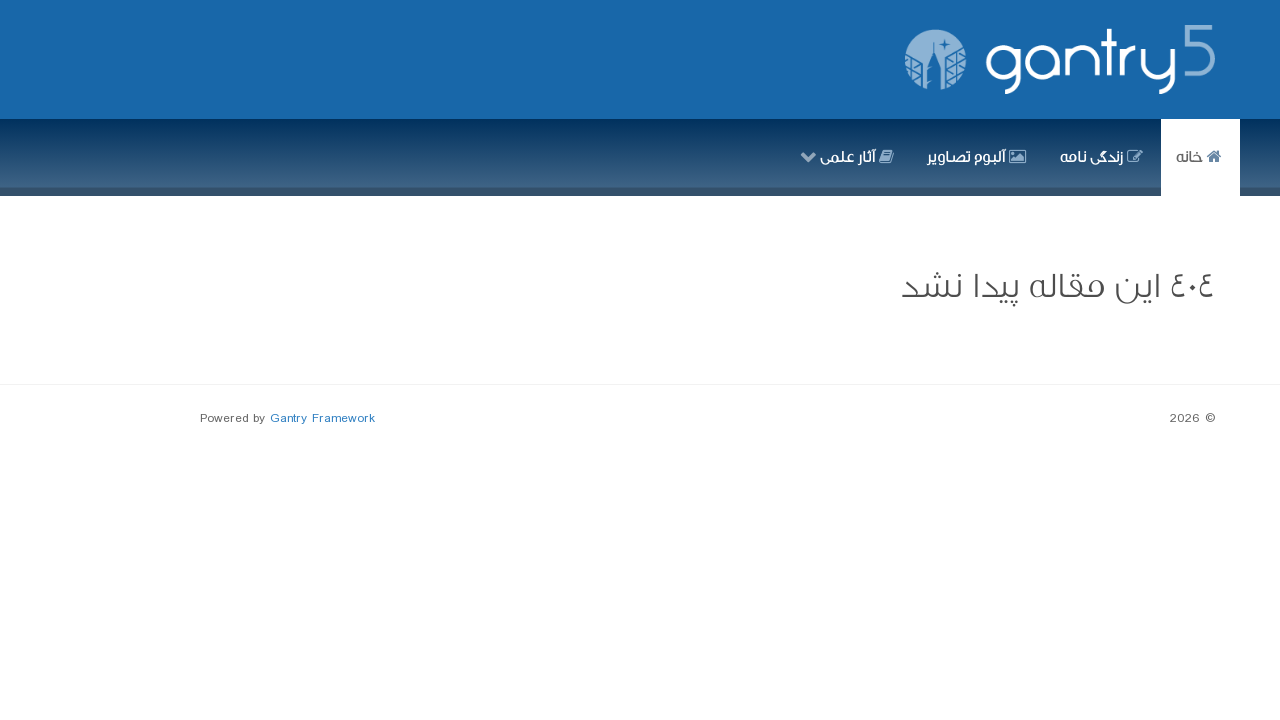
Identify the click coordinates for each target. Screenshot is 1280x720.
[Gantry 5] (1060, 59)
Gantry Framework (322, 419)
